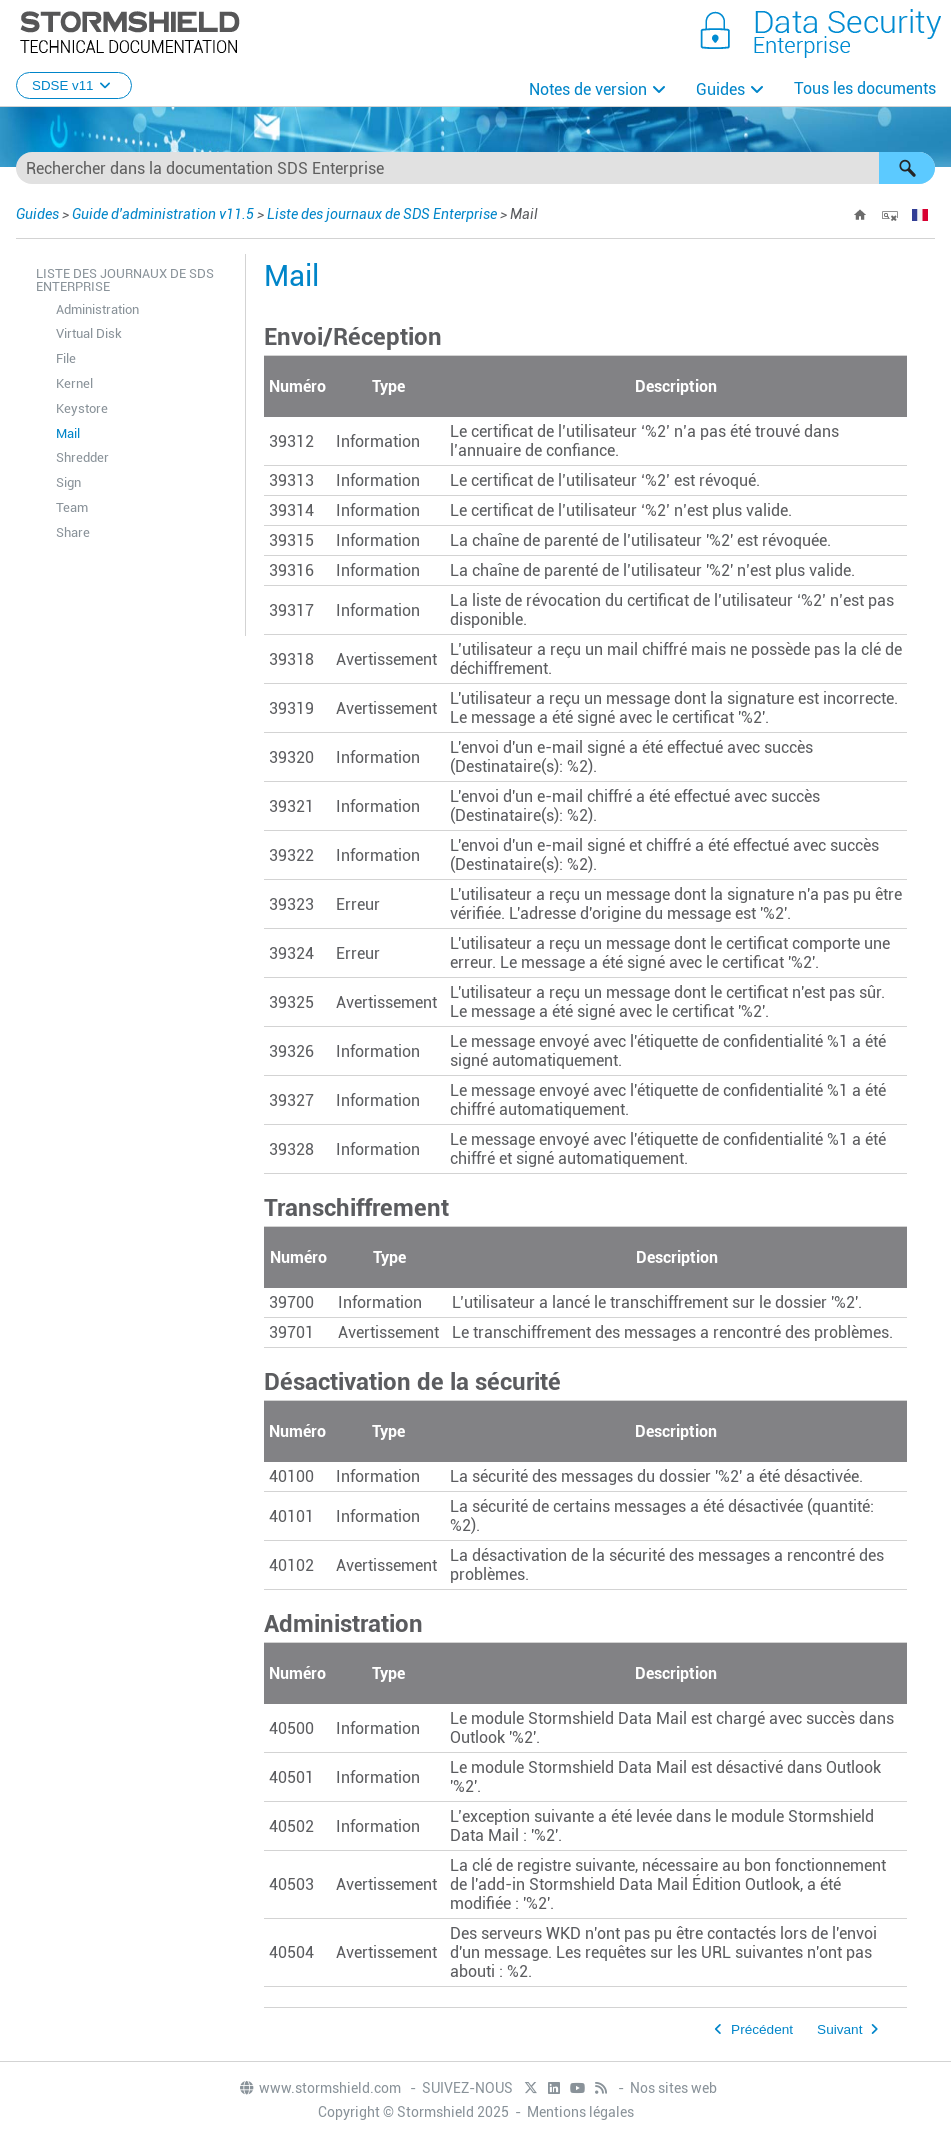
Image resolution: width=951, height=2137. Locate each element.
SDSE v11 (74, 85)
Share (73, 532)
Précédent (762, 2029)
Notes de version (588, 89)
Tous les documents (865, 88)
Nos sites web (673, 2088)
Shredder (82, 457)
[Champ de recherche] (475, 168)
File (66, 358)
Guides (720, 89)
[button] (907, 168)
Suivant (839, 2029)
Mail (68, 433)
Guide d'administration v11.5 (163, 214)
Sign (68, 482)
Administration (97, 309)
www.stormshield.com (319, 2088)
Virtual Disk (89, 333)
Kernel (74, 383)
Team (72, 507)
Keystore (82, 408)
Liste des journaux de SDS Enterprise (382, 214)
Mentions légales (580, 2112)
